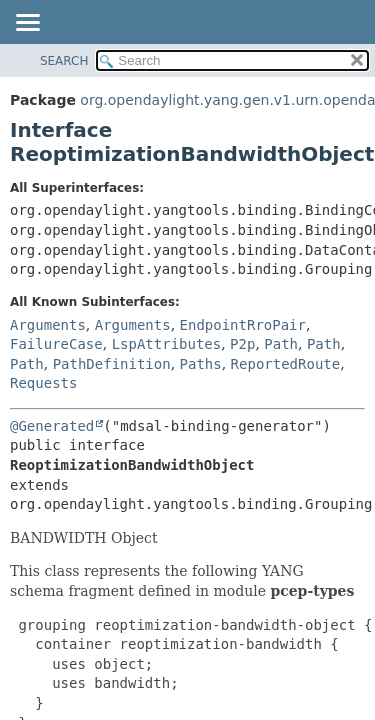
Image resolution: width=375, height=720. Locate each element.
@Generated (52, 426)
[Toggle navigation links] (27, 24)
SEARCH (64, 61)
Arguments (48, 325)
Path (281, 344)
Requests (43, 383)
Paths (201, 364)
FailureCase (56, 344)
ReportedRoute (286, 364)
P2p (242, 344)
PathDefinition (112, 364)
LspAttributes (167, 344)
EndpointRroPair (243, 325)
